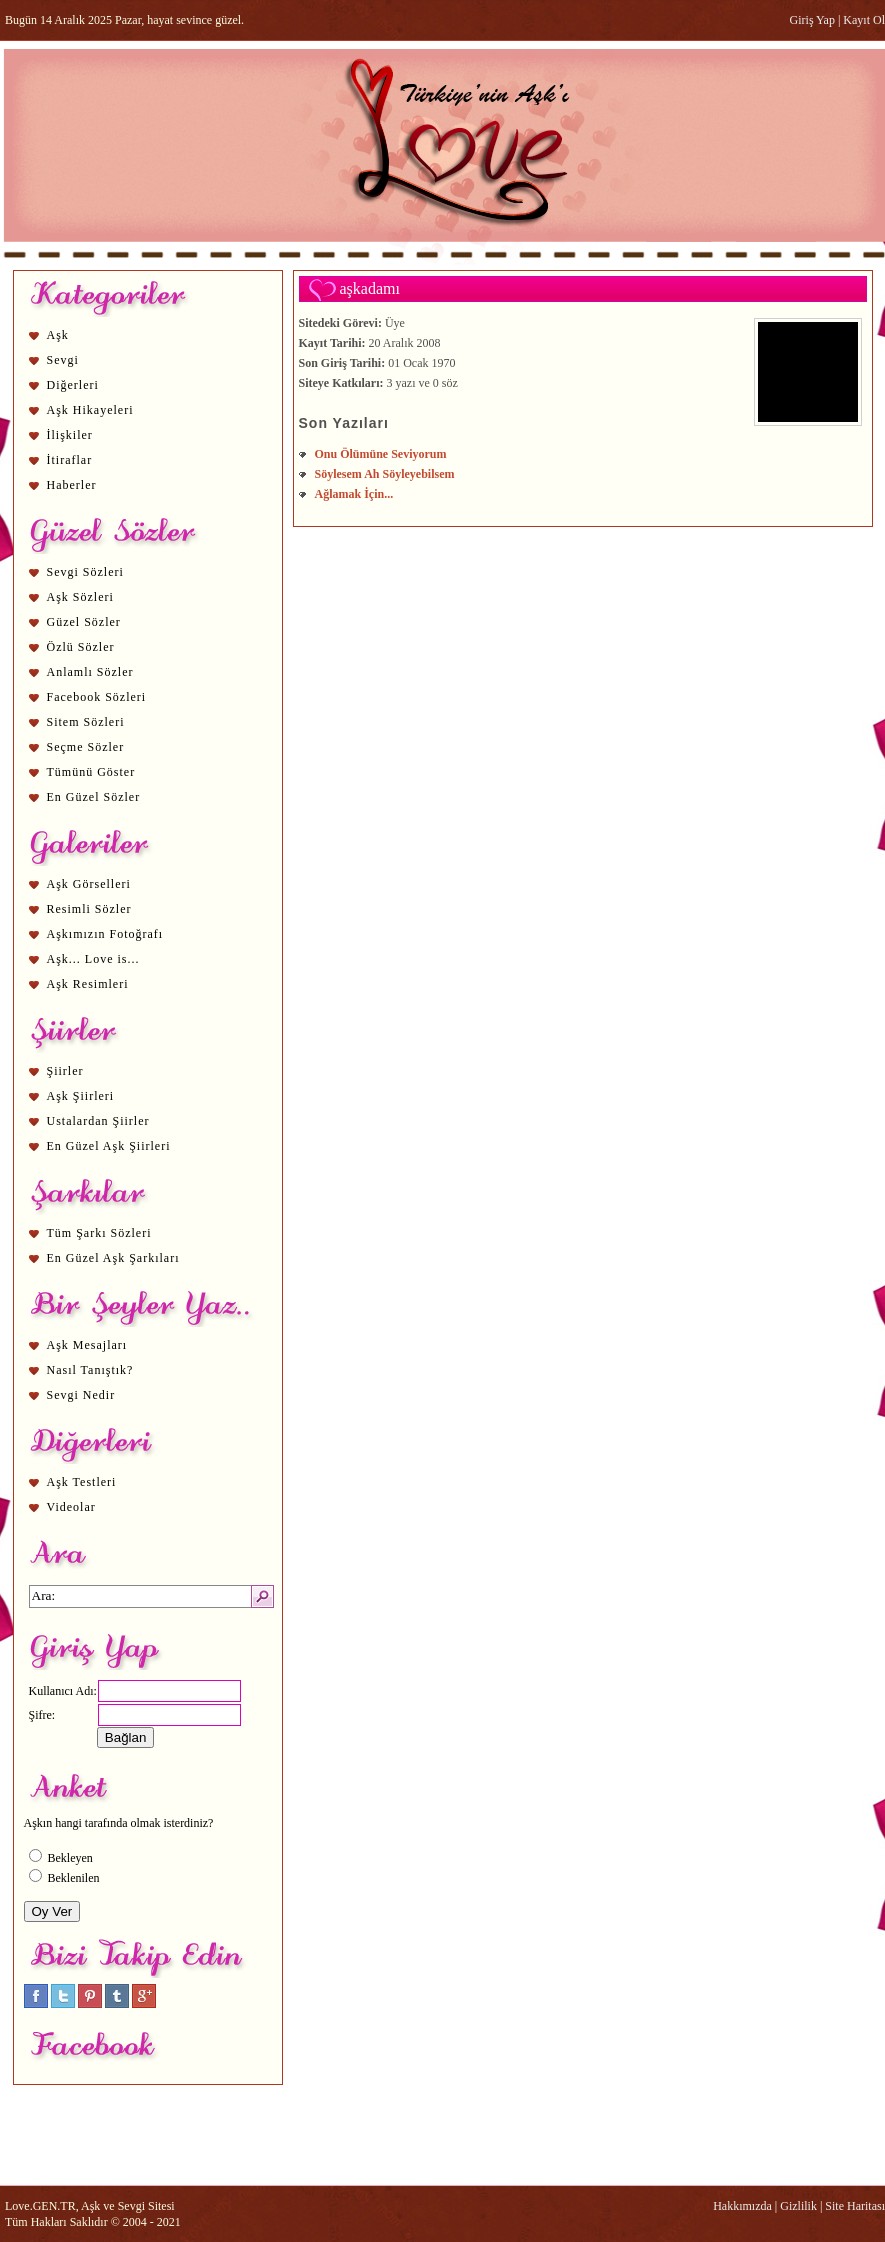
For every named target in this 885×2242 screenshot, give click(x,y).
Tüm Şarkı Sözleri (99, 1233)
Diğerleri (73, 385)
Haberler (72, 485)
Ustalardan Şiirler (98, 1121)
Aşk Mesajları (87, 1345)
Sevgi (63, 360)
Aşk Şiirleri (81, 1096)
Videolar (71, 1507)
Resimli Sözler (89, 909)
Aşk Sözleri (80, 597)
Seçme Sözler (86, 747)
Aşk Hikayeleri (90, 410)
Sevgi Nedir (81, 1395)
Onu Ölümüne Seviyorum (381, 454)
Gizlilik (798, 2206)
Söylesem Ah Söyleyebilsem (385, 474)
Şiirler (65, 1071)
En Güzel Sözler (94, 797)
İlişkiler (70, 435)
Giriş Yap (812, 20)
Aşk (58, 335)
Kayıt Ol (864, 20)
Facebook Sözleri (97, 697)
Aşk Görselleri (89, 884)
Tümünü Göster (91, 772)
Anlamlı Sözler (90, 672)
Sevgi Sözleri (85, 572)
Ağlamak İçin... (354, 494)
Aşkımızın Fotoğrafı (105, 934)
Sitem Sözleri (86, 722)
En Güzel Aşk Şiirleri (109, 1146)
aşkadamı (370, 288)
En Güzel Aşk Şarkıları (113, 1258)
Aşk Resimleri (88, 984)
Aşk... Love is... (93, 959)
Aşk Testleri (82, 1482)
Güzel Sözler (84, 622)
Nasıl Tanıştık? (90, 1370)
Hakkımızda (742, 2206)
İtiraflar (70, 460)
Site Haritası (855, 2206)
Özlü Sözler (81, 647)
